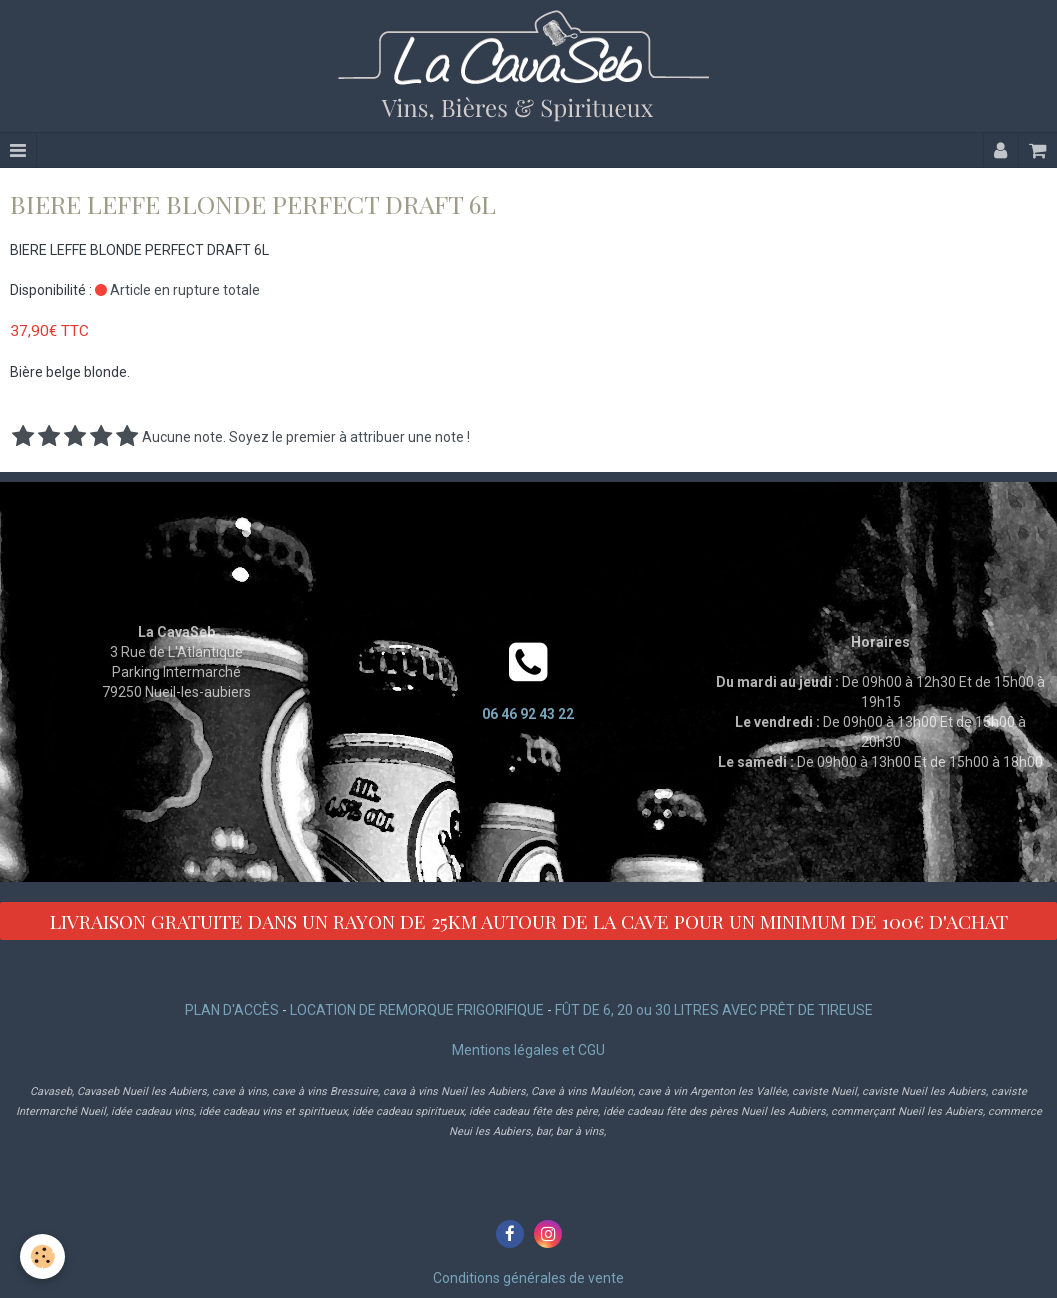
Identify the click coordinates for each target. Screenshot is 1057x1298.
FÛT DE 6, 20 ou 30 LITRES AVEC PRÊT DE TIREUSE (714, 1010)
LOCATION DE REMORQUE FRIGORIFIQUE (417, 1010)
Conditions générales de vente (528, 1278)
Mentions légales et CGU (528, 1050)
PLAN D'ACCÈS (232, 1010)
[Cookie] (42, 1256)
